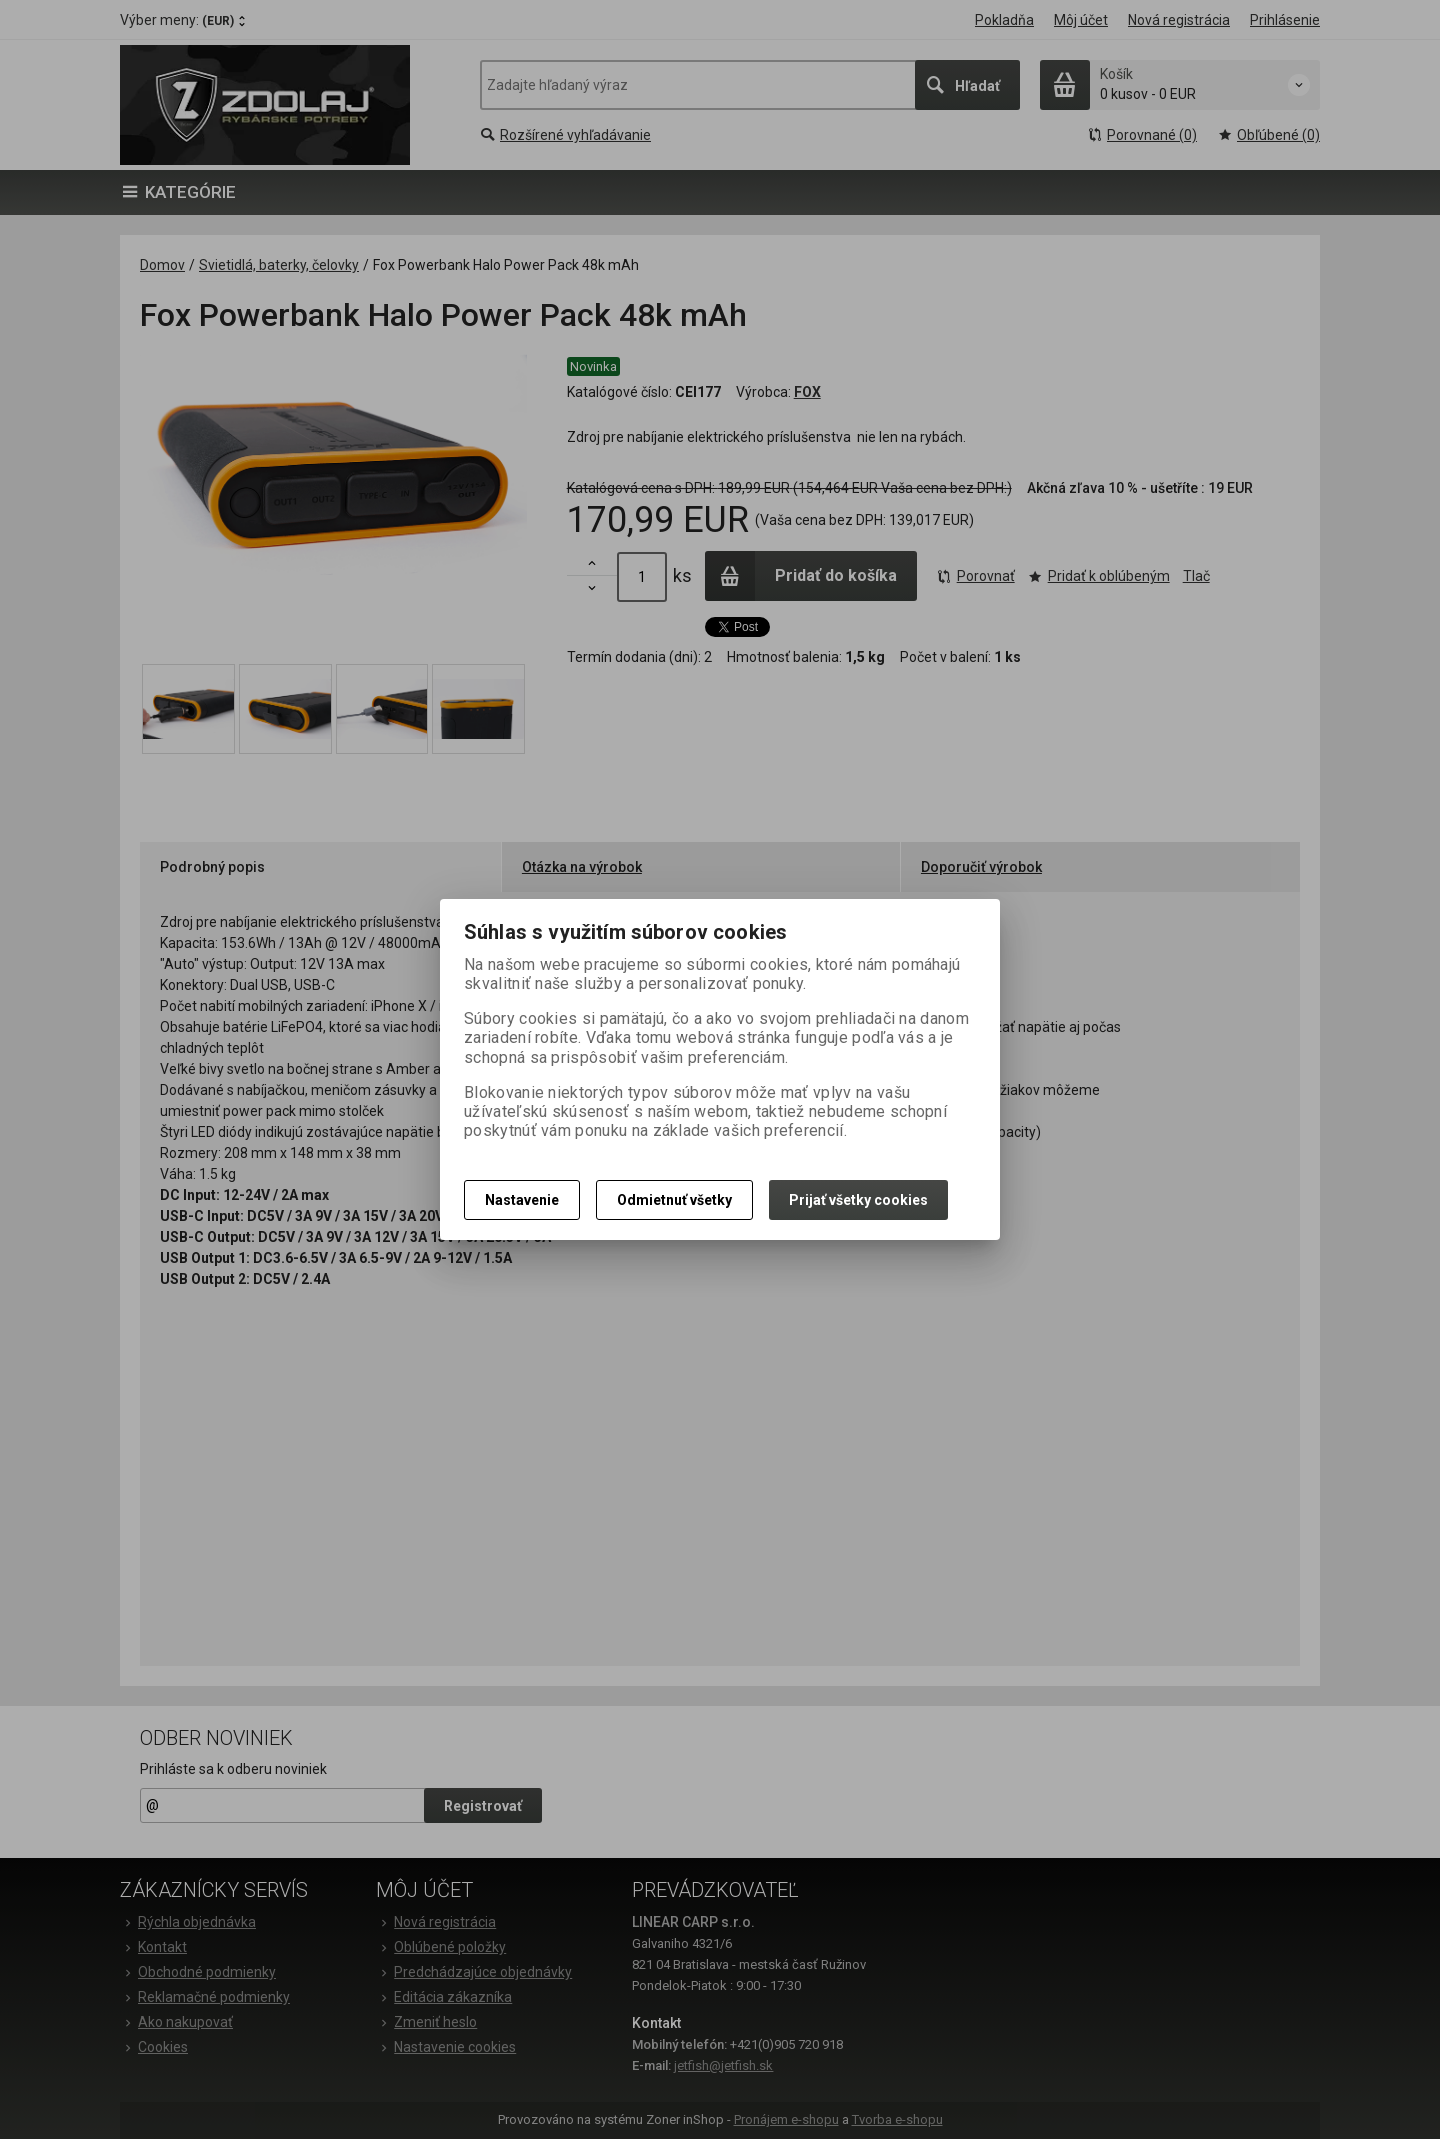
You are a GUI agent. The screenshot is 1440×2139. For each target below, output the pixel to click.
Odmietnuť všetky (674, 1200)
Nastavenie (522, 1200)
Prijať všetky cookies (858, 1200)
